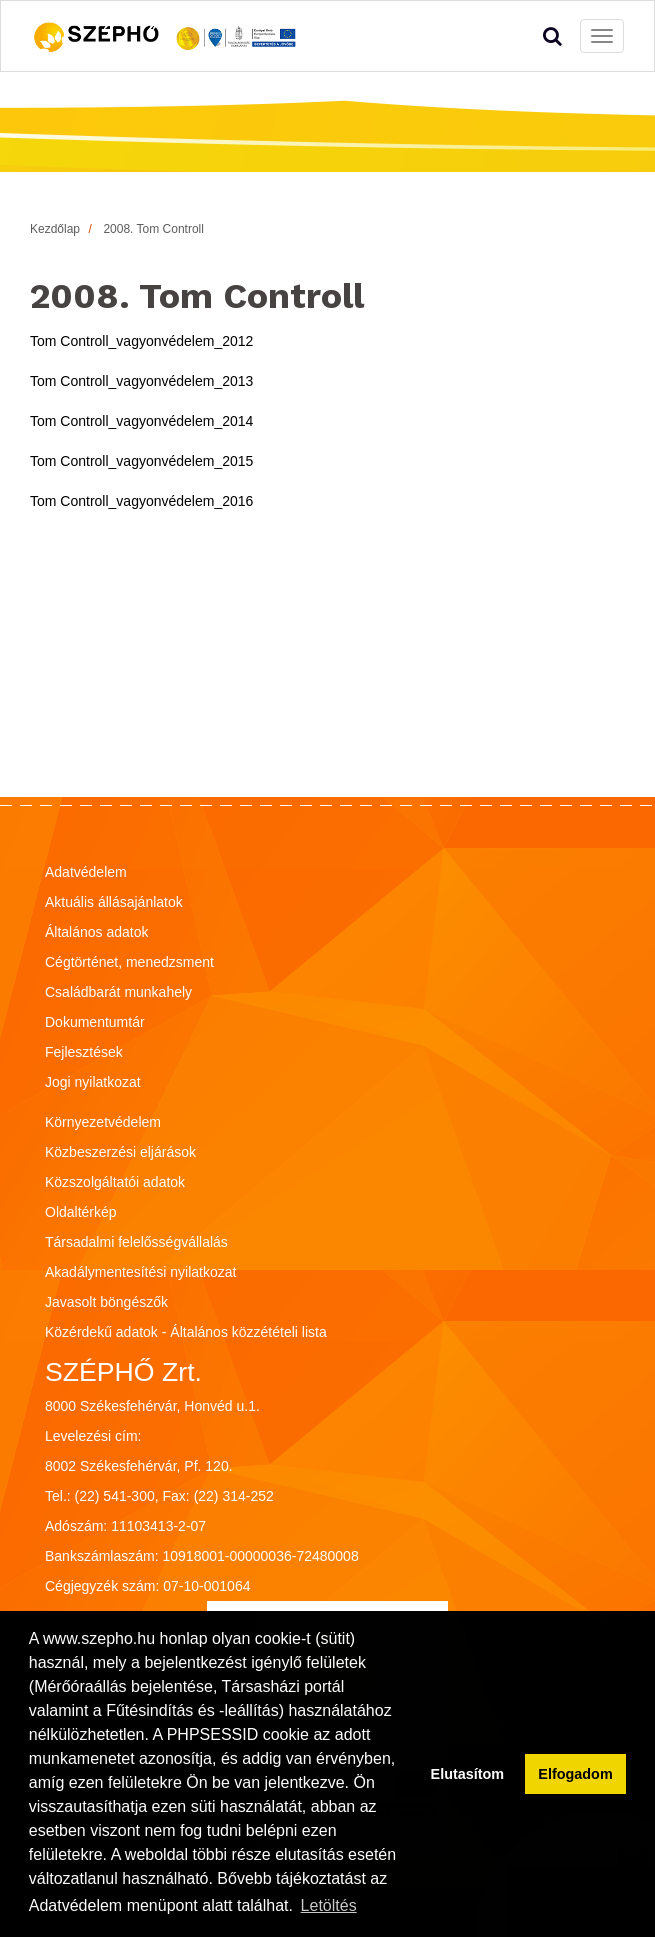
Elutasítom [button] (468, 1774)
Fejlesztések (84, 1052)
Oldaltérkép (81, 1212)
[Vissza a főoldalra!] (166, 36)
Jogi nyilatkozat (93, 1082)
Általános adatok (97, 932)
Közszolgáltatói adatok (115, 1182)
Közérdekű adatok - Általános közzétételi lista (186, 1332)
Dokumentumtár (95, 1022)
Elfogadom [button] (575, 1774)
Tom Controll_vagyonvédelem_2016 (141, 501)
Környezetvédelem (103, 1122)
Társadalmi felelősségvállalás (136, 1242)
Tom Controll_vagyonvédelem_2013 (141, 381)
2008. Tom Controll (153, 229)
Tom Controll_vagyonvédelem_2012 (141, 341)
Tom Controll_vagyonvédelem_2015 (141, 461)
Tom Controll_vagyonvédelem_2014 (141, 421)
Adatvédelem (86, 872)
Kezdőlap (55, 229)
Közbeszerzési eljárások (120, 1152)
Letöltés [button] (329, 1905)
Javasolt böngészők (106, 1302)
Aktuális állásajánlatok (114, 902)
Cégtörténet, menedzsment (129, 962)
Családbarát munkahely (118, 992)
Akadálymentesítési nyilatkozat (140, 1272)
